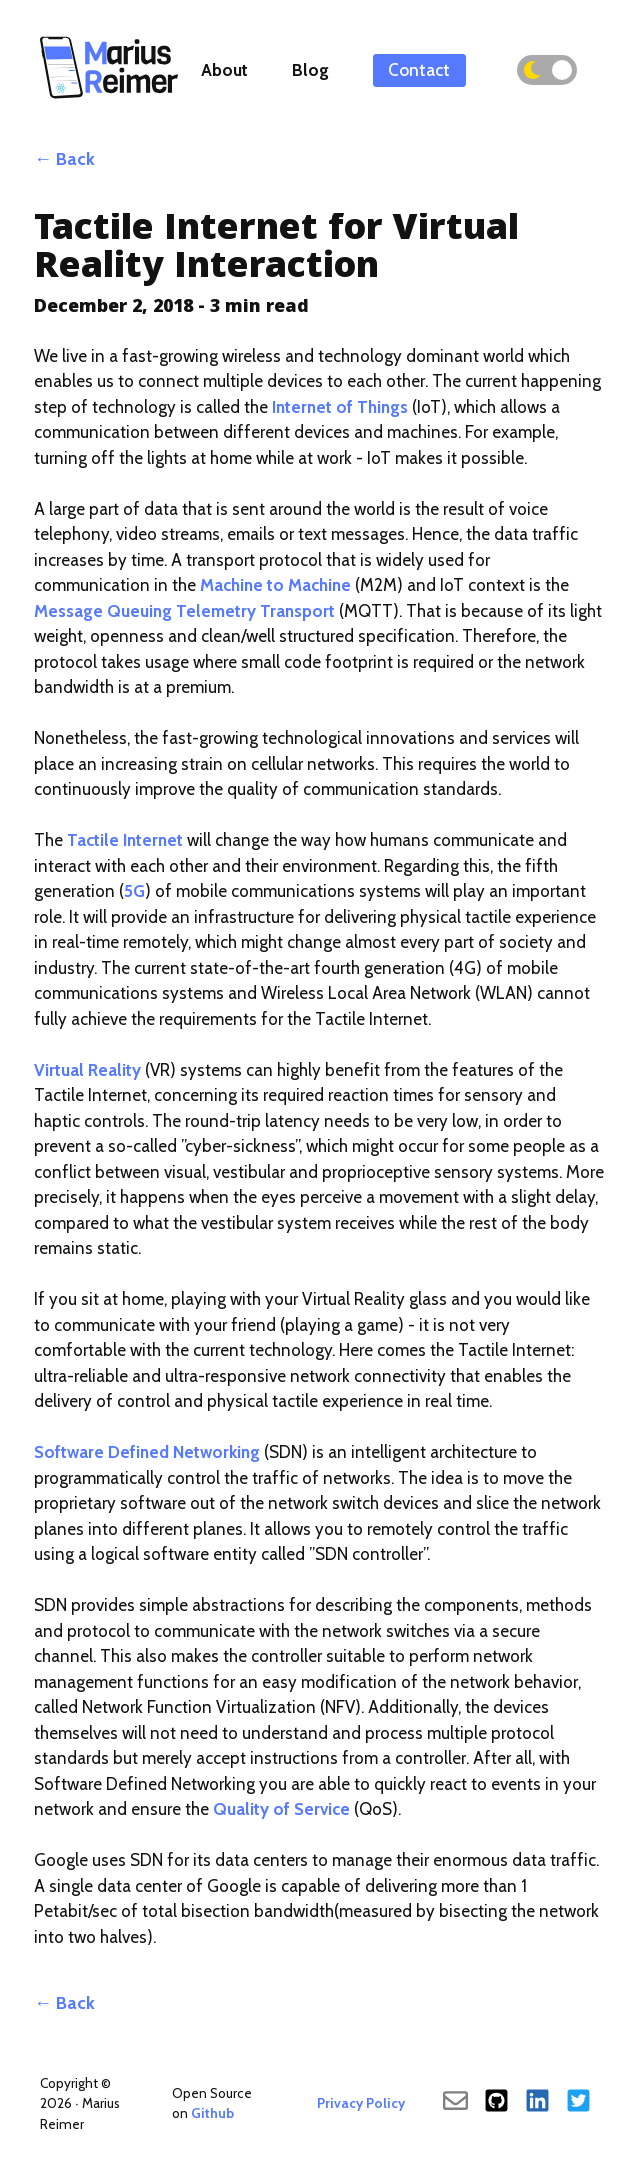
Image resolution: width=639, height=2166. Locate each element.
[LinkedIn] (537, 2103)
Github (212, 2113)
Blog (310, 70)
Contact (419, 70)
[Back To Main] (109, 97)
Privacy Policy (361, 2103)
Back (75, 159)
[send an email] (455, 2103)
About (224, 70)
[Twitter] (578, 2103)
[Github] (496, 2103)
